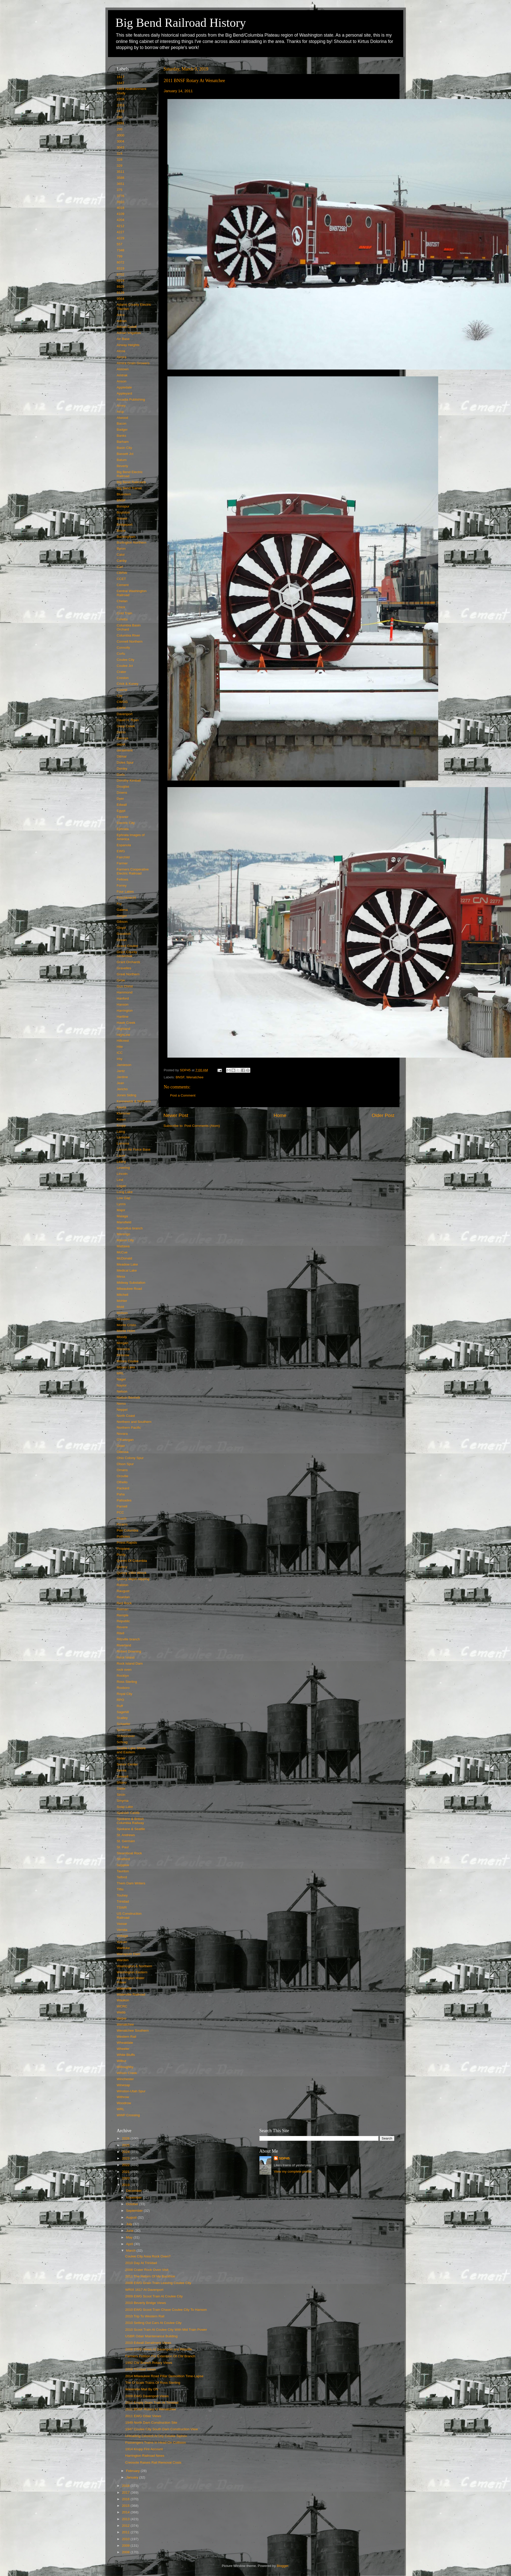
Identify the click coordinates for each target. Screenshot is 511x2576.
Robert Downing (129, 1651)
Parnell (122, 1506)
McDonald (124, 1258)
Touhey (122, 1895)
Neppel (122, 1410)
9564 (120, 299)
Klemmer (123, 1113)
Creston (123, 678)
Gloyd (121, 928)
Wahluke (123, 1948)
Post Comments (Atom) (202, 1126)
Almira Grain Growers (133, 363)
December (134, 2191)
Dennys (122, 738)
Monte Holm (126, 1331)
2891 (120, 123)
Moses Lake (126, 1367)
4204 (120, 220)
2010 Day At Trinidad (141, 2263)
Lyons (121, 1204)
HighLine (123, 1035)
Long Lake (125, 1192)
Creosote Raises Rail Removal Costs (153, 2462)
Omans (122, 1470)
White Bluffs (126, 2055)
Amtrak (122, 375)
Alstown (123, 369)
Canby (122, 561)
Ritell (120, 1633)
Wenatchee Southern (133, 2030)
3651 (120, 184)
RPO (120, 1700)
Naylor (122, 1385)
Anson (121, 381)
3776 (120, 196)
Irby (120, 1059)
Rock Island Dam (130, 1663)
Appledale (124, 387)
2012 (126, 2526)
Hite (120, 1047)
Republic (123, 1621)
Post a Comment (183, 1095)
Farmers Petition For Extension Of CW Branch (160, 2356)
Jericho (122, 1089)
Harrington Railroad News (144, 2456)
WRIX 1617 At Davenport (144, 2290)
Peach (121, 1518)
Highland (123, 1029)
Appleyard (124, 393)
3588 (120, 178)
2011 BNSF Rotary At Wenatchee (150, 2409)
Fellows (122, 879)
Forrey (122, 885)
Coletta (122, 619)
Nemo (121, 1403)
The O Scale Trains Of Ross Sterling (152, 2383)
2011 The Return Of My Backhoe (150, 2276)
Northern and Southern (134, 1422)
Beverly (122, 466)
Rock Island (126, 1657)
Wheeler (123, 2049)
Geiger (122, 916)
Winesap (123, 2085)
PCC (120, 1512)
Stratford (123, 1859)
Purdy (121, 1555)
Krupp (121, 1125)
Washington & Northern (134, 1966)
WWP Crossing (128, 2115)
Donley (122, 768)
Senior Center (127, 1764)
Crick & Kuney (128, 684)
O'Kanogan (125, 1440)
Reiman (123, 1609)
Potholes (123, 1536)
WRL (120, 2109)
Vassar (122, 1924)
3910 (120, 202)
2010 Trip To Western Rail (144, 2316)
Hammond (124, 992)
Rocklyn (123, 1676)
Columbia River (128, 635)
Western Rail (126, 2036)
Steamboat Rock (129, 1853)
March (131, 2250)
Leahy (121, 1161)
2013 (126, 2519)
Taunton (123, 1871)
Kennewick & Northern (134, 1101)
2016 (126, 2499)
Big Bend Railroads (131, 482)
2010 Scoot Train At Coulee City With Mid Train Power (166, 2329)
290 (120, 129)
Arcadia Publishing (131, 399)
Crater (121, 672)
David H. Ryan (128, 720)
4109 (120, 214)
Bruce (121, 530)
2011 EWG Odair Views (143, 2416)
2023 (126, 2158)
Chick (121, 607)
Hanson (123, 1004)
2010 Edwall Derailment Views (148, 2343)
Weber (122, 2018)
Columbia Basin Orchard (129, 627)
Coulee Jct (125, 666)
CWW (121, 708)
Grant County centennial (127, 954)
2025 (126, 2145)
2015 (126, 2506)
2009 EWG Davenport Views (147, 2396)
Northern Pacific (129, 1427)
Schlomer (124, 1730)
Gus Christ (125, 986)
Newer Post (176, 1115)
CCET (121, 579)
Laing (121, 1131)
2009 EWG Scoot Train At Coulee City (154, 2296)
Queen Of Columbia (132, 1561)
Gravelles (124, 968)
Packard (123, 1488)
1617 (120, 77)
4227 (120, 232)
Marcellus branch (130, 1228)
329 (120, 165)
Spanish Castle (128, 1813)
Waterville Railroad (131, 1994)
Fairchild (123, 857)
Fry (119, 904)
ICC (120, 1053)
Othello (122, 1482)
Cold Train (124, 613)
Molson (122, 1313)
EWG (121, 851)
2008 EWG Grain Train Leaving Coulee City (158, 2283)
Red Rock (124, 1603)
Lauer (121, 1155)
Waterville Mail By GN (141, 2389)
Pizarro (122, 1524)
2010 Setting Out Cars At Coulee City (153, 2323)
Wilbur (121, 2061)
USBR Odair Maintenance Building (151, 2336)
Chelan (122, 601)
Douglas (123, 786)
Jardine (122, 1077)
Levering (123, 1168)
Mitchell (122, 1295)
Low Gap (123, 1198)
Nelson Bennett (128, 1397)
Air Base (123, 339)
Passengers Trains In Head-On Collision (155, 2442)
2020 (126, 2178)
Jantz (121, 1071)
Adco (121, 315)
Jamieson (124, 1065)
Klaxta (121, 1107)
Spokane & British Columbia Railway (130, 1821)
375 (120, 190)
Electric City (126, 823)
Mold (120, 1307)
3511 (120, 172)
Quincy (122, 1567)
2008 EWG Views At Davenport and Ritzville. (159, 2349)
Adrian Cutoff (127, 327)
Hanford (123, 998)
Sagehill (123, 1712)
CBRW (122, 573)
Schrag (122, 1742)
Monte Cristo (126, 1325)
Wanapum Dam (128, 1954)
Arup (120, 412)
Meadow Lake (127, 1264)
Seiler (121, 1758)
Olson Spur (125, 1464)
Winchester (125, 2079)
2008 (126, 2552)
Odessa (123, 1452)
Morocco (123, 1349)
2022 (126, 2165)
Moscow (123, 1355)
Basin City (124, 448)
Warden (123, 1960)
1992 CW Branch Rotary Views (148, 2363)
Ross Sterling (127, 1682)
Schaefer (123, 1724)
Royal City (124, 1694)
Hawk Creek (126, 1023)
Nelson (122, 1391)
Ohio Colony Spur (130, 1458)
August (132, 2217)
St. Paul (123, 1847)
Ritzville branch (128, 1639)
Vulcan (122, 1942)
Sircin (121, 1794)
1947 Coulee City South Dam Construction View (161, 2429)
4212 (120, 226)
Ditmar (122, 756)
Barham (123, 442)
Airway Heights (128, 345)
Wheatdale (125, 2043)
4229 (120, 238)
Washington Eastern (132, 1972)
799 (120, 256)
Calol (121, 554)
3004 (120, 141)
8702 (120, 274)
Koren (121, 1119)
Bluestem (124, 494)
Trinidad (123, 1901)
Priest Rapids (127, 1542)
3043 (120, 147)
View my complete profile (293, 2171)
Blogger (282, 2566)
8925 (120, 286)
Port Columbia (128, 1530)
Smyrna (123, 1801)
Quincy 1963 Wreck (132, 1573)
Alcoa (121, 351)
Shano (122, 1782)
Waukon (123, 2000)
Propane (123, 1548)
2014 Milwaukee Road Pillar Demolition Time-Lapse (164, 2376)
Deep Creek (126, 726)
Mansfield (124, 1222)
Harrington (125, 1010)
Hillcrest (123, 1040)
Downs (122, 792)
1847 (120, 83)
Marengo (123, 1234)
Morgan (122, 1343)
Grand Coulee (127, 946)
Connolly (123, 647)
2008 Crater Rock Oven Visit (146, 2270)
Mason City (125, 1240)
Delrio (121, 732)
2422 (120, 111)
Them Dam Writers (131, 1883)
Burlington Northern (131, 542)
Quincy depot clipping (133, 1579)
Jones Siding (126, 1095)
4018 (120, 208)
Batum (122, 460)
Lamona (123, 1143)
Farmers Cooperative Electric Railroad (133, 871)
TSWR (122, 1907)
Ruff (120, 1706)
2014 (126, 2512)
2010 (126, 2539)
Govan (122, 940)
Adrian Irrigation (129, 333)
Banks (121, 436)
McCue (122, 1252)
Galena (122, 910)
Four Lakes (125, 891)
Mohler (122, 1301)
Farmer (122, 863)
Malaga (122, 1216)
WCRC (122, 2006)
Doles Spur (125, 762)
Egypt (121, 811)
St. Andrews (126, 1835)
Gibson (122, 922)
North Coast (126, 1416)
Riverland (124, 1645)
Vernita (122, 1930)
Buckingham (126, 537)
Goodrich (124, 934)
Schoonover (126, 1736)
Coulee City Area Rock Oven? (147, 2256)
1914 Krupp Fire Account (144, 2449)
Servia (121, 1770)
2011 (126, 2532)
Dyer (120, 798)
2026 (126, 2138)
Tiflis (120, 1889)
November (134, 2197)
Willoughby (125, 2067)
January (132, 2477)
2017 (126, 2492)
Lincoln (122, 1174)
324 (120, 153)
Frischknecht (126, 898)
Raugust (123, 1591)
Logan (121, 1186)
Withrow (123, 2097)
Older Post (383, 1115)
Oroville (122, 1476)
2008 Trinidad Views (140, 2369)
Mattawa (123, 1246)
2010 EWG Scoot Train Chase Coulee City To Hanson (166, 2310)
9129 (120, 293)
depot (121, 744)
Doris (121, 774)
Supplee (123, 1865)
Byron (121, 548)
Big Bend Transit (129, 488)
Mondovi (123, 1319)
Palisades (124, 1500)
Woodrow (124, 2103)
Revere (122, 1627)
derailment (125, 750)
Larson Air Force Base (134, 1149)
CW (120, 696)
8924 (120, 280)
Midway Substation (131, 1282)
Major (121, 1210)
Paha (121, 1494)
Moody (122, 1337)
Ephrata (123, 829)
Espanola (124, 845)
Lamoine (123, 1137)
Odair (121, 1446)
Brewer (122, 518)
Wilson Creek (127, 2073)
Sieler (121, 1788)
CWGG (122, 702)
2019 (126, 2185)
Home (280, 1115)
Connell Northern (130, 641)
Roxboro (123, 1688)
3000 (120, 135)
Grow (121, 980)
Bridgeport (124, 524)
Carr (120, 567)
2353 (120, 105)
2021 (126, 2172)
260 (120, 117)
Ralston (122, 1585)
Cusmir (122, 690)
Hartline (123, 1016)
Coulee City (126, 660)
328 (120, 159)
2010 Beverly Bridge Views (145, 2303)
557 (120, 244)
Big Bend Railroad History (181, 22)
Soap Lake (125, 1807)
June (130, 2230)
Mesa (121, 1276)
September (135, 2211)
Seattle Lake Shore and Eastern (131, 1750)
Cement (123, 585)
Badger (122, 429)
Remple (123, 1615)
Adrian (122, 321)
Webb (121, 2012)
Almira (121, 357)
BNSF (180, 1077)
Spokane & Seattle (131, 1829)
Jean (120, 1083)
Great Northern (128, 974)
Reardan (123, 1597)
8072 (120, 262)
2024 (126, 2152)
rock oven (124, 1669)
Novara (122, 1434)
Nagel (121, 1379)
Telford (122, 1877)
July (129, 2224)
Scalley (122, 1718)
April (130, 2244)
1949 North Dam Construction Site (151, 2422)
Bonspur (123, 506)
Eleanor (123, 817)
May (130, 2237)
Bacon (121, 423)
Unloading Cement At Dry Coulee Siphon (156, 2436)
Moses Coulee (128, 1361)
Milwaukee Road (129, 1289)
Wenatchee (195, 1077)
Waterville (124, 1988)
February (133, 2471)
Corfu (121, 653)
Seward (122, 1776)
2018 (126, 2486)
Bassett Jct (125, 454)
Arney (121, 405)
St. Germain (126, 1841)
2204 (120, 99)
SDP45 (284, 2158)
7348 (120, 250)
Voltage (122, 1936)
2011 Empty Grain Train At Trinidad (151, 2402)
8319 (120, 268)
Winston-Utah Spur (131, 2091)
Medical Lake (127, 1270)
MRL (120, 1373)
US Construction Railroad (129, 1915)
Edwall (122, 805)
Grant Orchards (128, 962)
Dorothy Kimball (129, 780)
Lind (120, 1180)
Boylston (123, 512)
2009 (126, 2545)
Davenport (124, 714)
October (132, 2204)
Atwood (122, 418)
